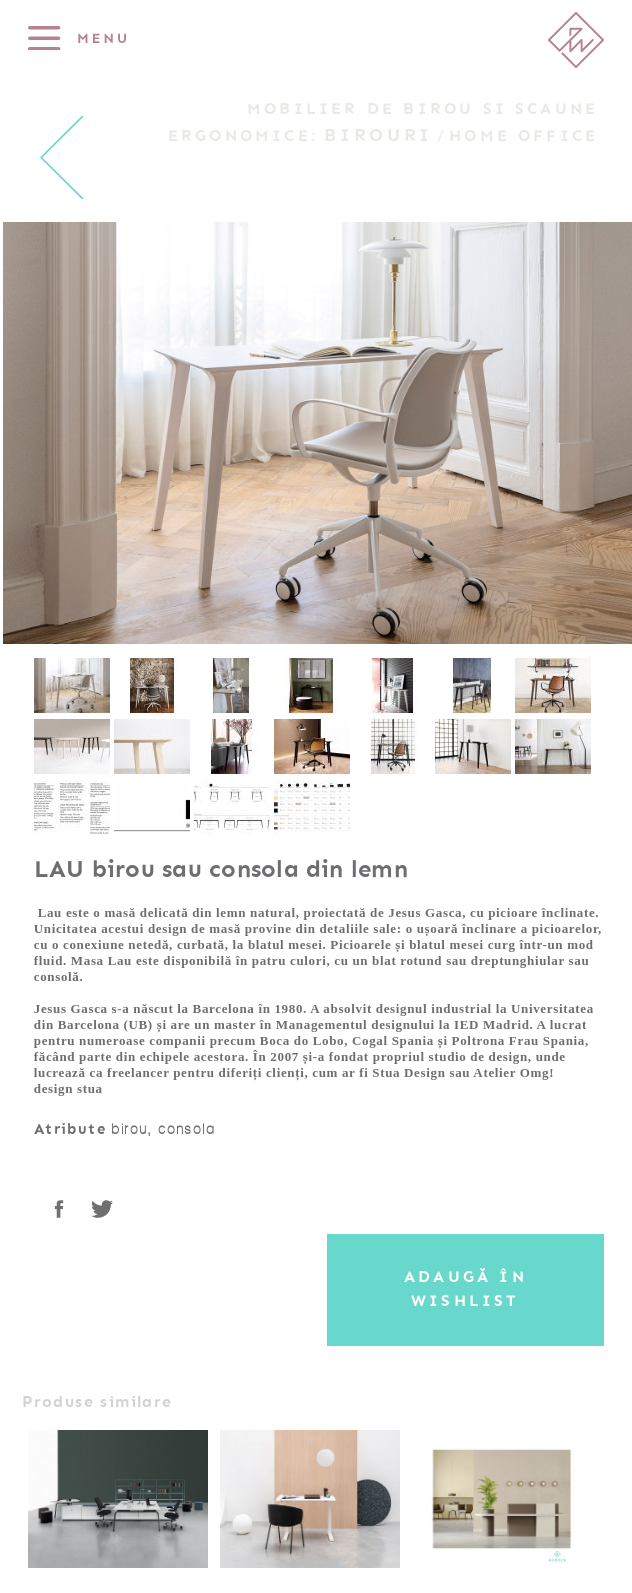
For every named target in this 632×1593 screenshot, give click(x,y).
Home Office (523, 136)
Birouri (378, 135)
